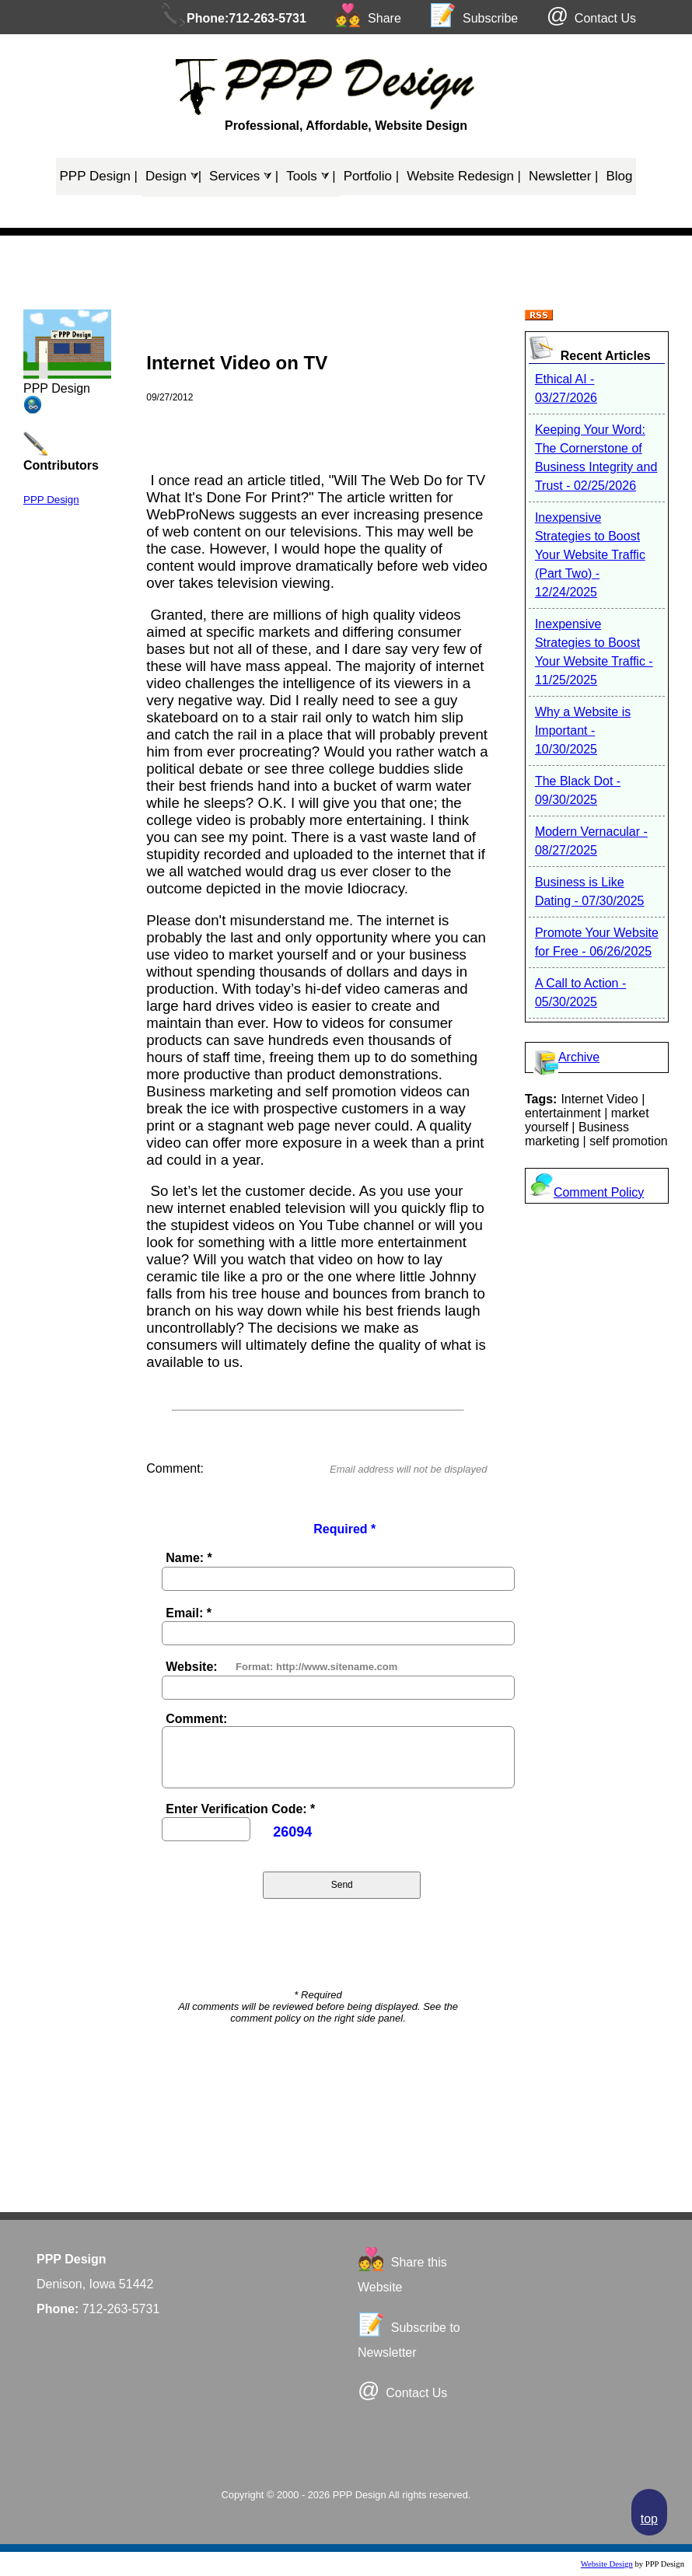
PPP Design (99, 176)
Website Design (607, 2564)
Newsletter (563, 176)
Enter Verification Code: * (240, 1809)
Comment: (196, 1718)
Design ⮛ (173, 176)
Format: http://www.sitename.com (316, 1666)
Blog (619, 176)
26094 (292, 1832)
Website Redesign (464, 176)
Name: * (189, 1557)
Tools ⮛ (311, 176)
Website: (191, 1666)
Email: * (188, 1613)
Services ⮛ (243, 176)
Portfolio (372, 176)
